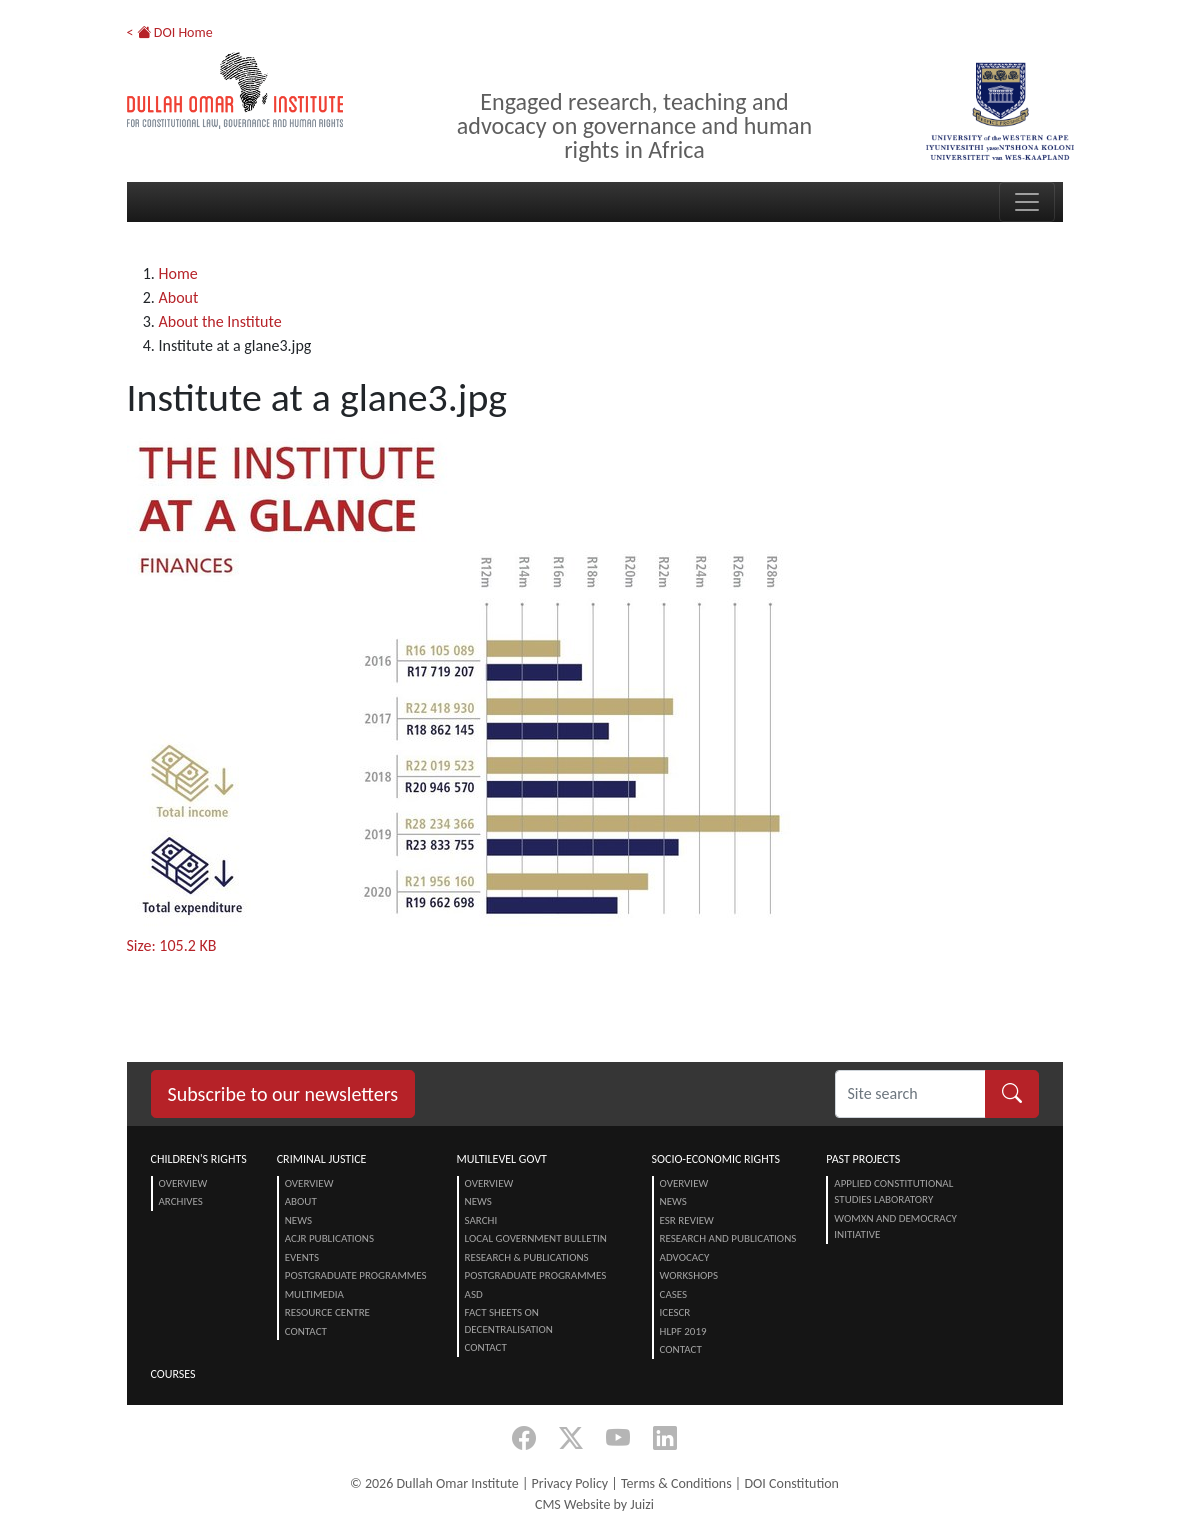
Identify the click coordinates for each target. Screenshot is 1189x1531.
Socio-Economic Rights (716, 1159)
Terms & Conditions (676, 1483)
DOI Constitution (791, 1483)
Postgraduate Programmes (356, 1275)
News (298, 1220)
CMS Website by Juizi (594, 1504)
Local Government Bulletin (536, 1238)
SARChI (481, 1220)
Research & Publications (527, 1257)
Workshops (689, 1275)
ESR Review (687, 1220)
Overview (183, 1183)
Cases (674, 1294)
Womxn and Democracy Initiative (895, 1227)
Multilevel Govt (502, 1159)
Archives (181, 1201)
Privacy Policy (570, 1483)
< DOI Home (170, 32)
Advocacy (685, 1257)
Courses (173, 1374)
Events (302, 1257)
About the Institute (220, 321)
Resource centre (327, 1312)
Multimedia (314, 1294)
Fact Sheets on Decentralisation (509, 1321)
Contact (306, 1331)
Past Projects (863, 1159)
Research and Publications (728, 1238)
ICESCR (675, 1312)
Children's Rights (199, 1159)
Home (178, 273)
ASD (474, 1294)
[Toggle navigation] (1027, 202)
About (179, 297)
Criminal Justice (322, 1159)
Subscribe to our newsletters (283, 1094)
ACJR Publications (329, 1238)
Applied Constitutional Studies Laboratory (893, 1192)
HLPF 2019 (683, 1331)
